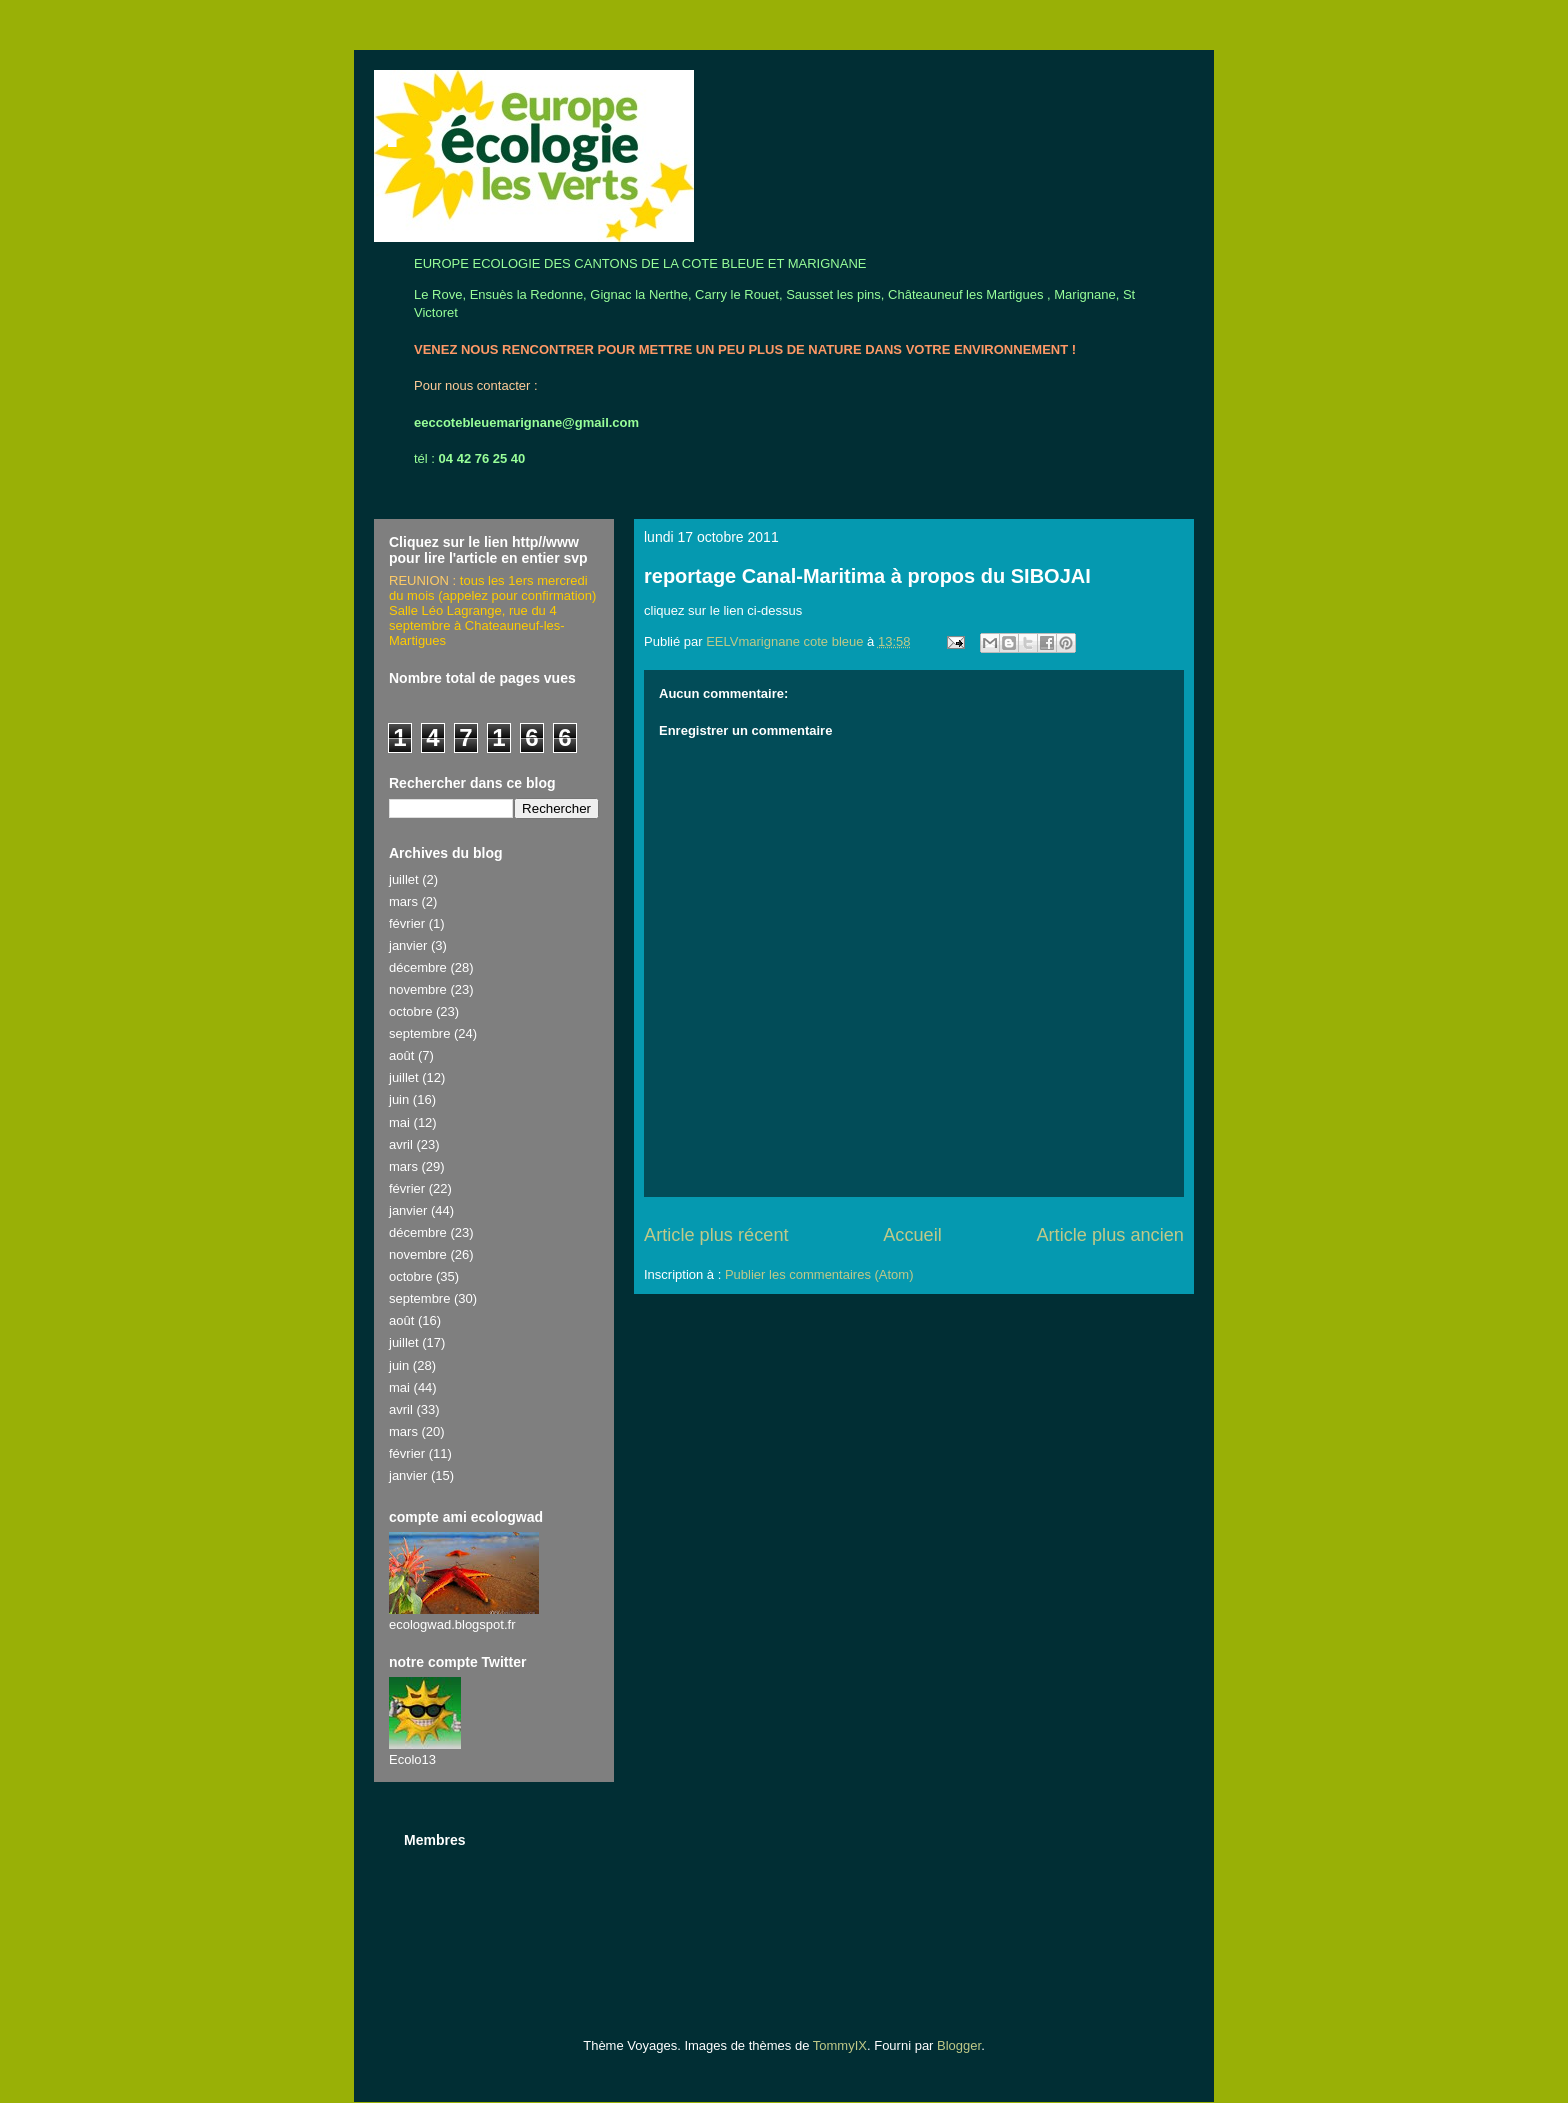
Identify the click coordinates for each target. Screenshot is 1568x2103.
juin (399, 1099)
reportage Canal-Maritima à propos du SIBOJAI (867, 576)
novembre (418, 989)
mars (403, 901)
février (407, 923)
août (401, 1055)
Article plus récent (716, 1235)
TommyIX (840, 2045)
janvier (408, 945)
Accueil (912, 1235)
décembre (418, 967)
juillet (404, 879)
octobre (410, 1011)
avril (401, 1144)
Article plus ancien (1110, 1235)
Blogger (959, 2045)
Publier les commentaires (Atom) (819, 1274)
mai (399, 1122)
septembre (419, 1033)
